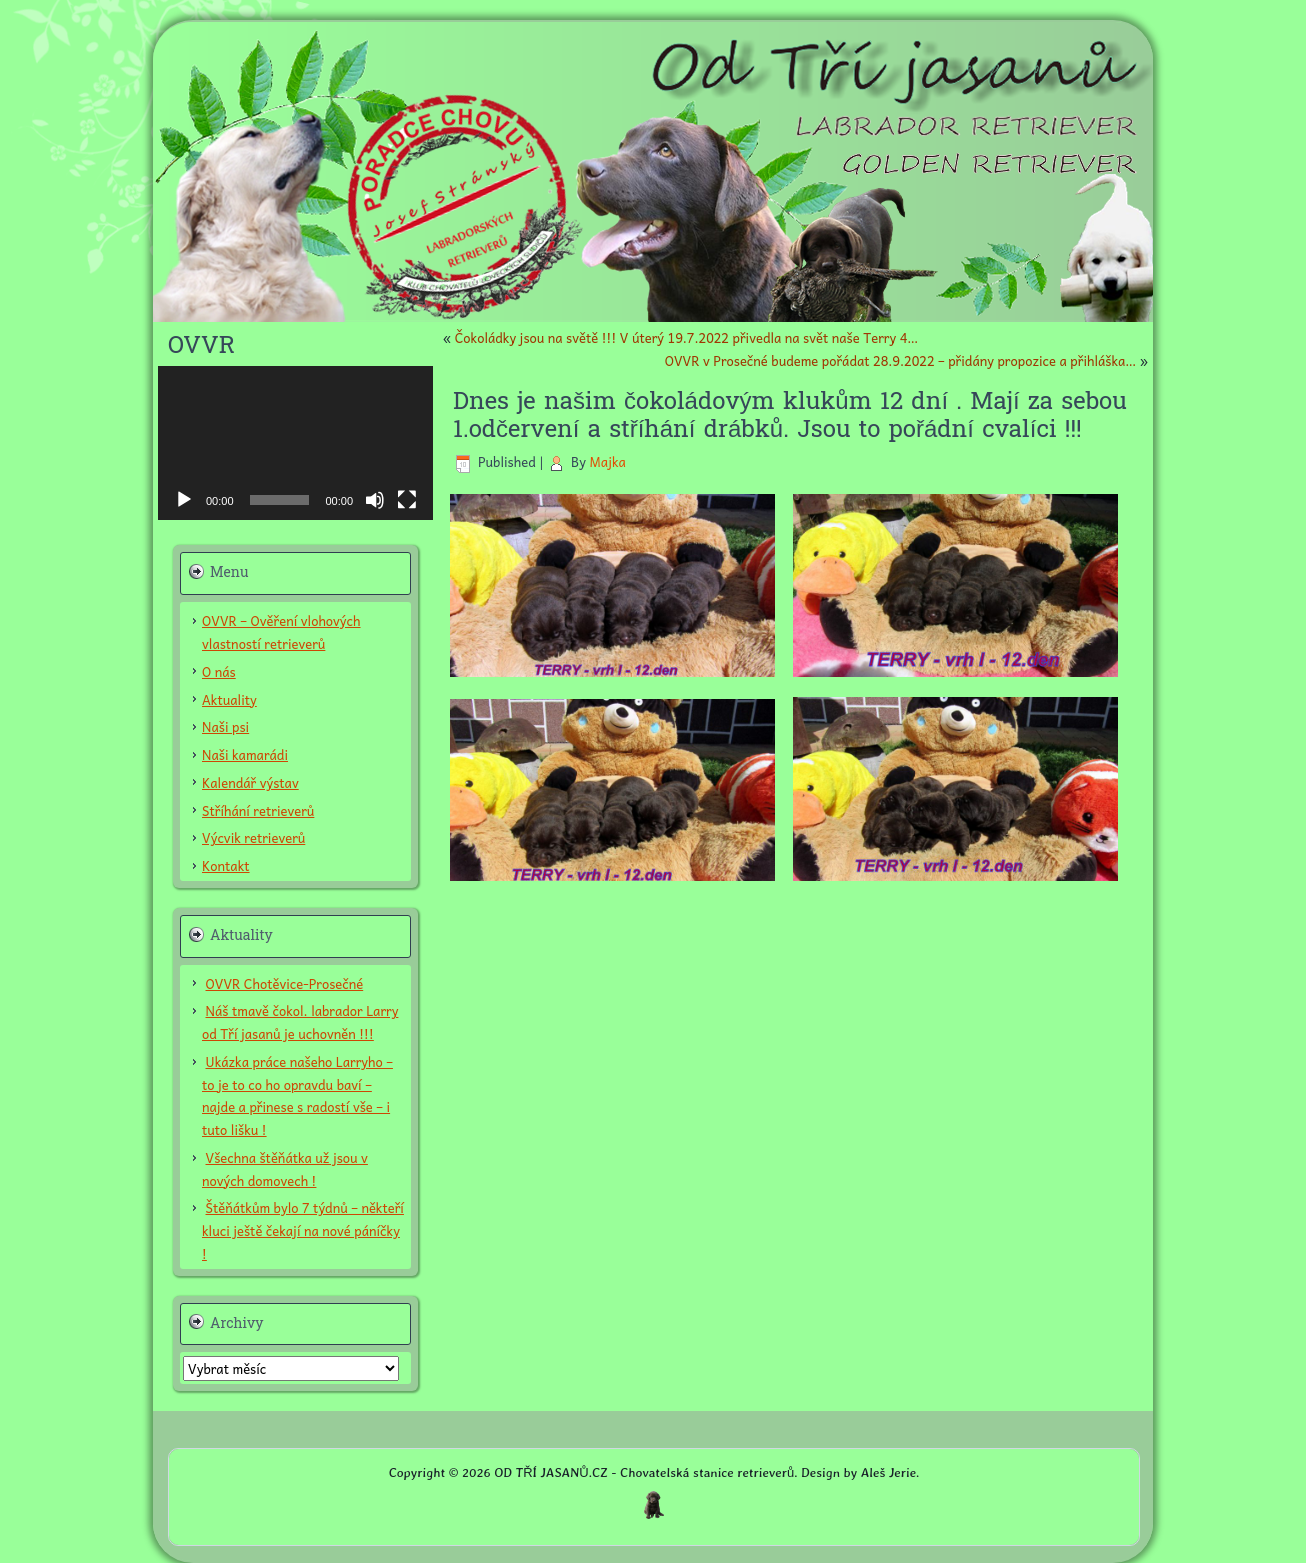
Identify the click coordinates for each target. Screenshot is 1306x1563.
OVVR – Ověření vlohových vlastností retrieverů (281, 632)
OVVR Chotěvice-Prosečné (285, 983)
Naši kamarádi (245, 754)
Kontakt (226, 865)
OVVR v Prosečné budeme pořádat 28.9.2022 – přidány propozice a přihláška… (901, 360)
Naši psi (225, 726)
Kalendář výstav (250, 782)
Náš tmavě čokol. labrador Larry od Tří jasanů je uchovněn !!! (300, 1022)
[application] (295, 443)
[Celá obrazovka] (407, 500)
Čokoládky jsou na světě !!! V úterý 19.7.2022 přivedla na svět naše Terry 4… (686, 337)
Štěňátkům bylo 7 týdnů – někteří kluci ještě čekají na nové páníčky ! (303, 1230)
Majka (607, 461)
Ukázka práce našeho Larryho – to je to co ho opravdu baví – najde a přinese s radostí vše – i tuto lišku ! (297, 1095)
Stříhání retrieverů (258, 810)
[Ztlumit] (375, 500)
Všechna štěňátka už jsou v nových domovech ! (285, 1169)
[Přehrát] (184, 500)
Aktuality (229, 699)
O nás (219, 671)
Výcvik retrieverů (253, 837)
